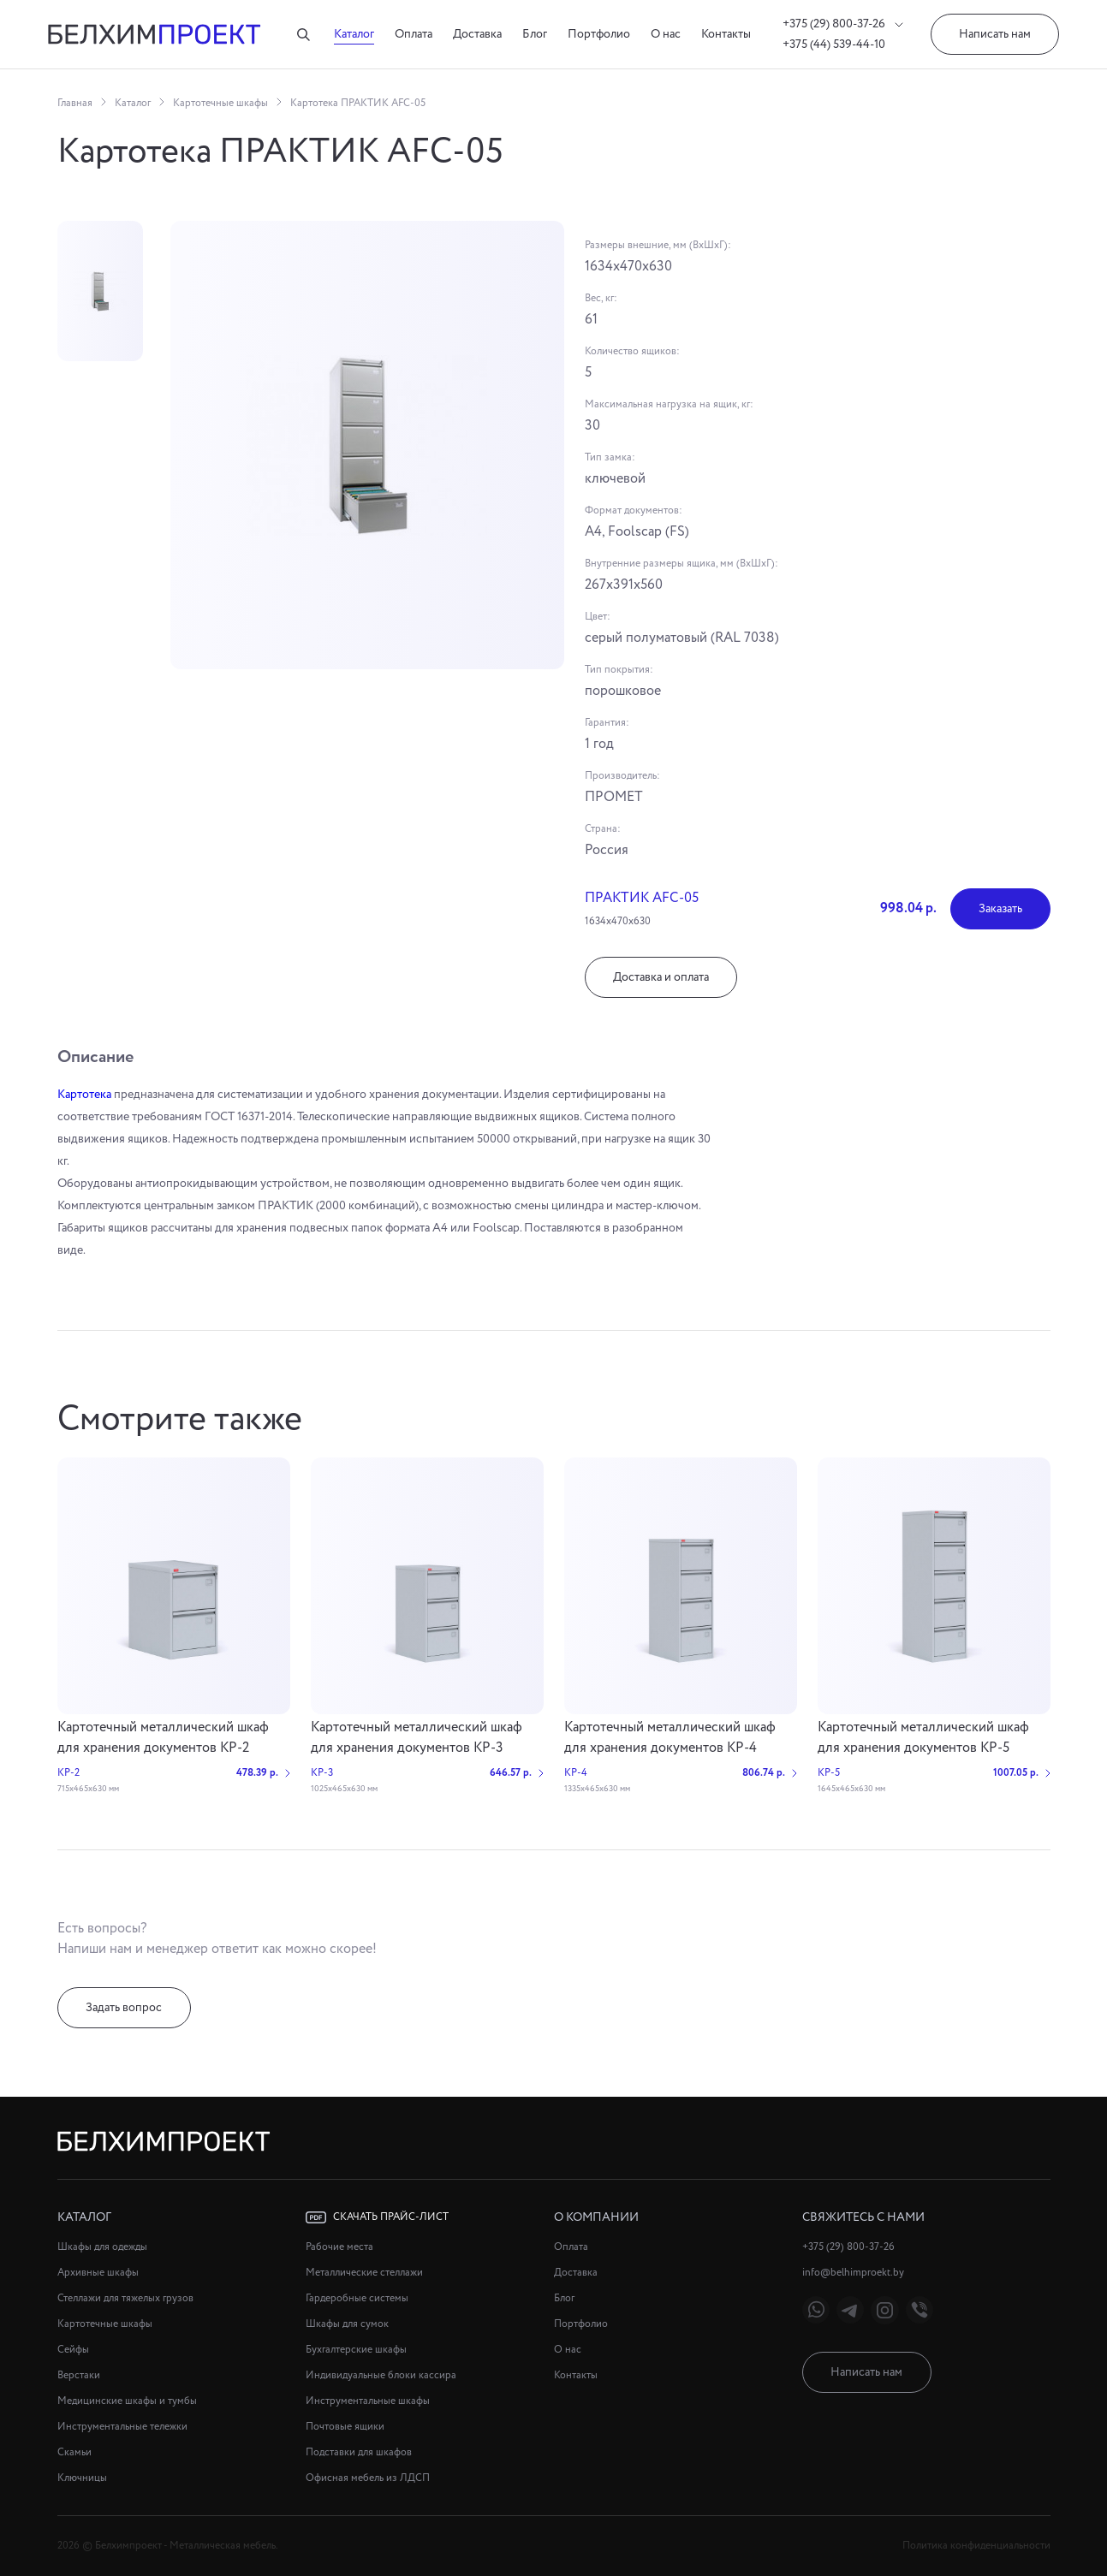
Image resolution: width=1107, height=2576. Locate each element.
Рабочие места (339, 2247)
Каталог (354, 34)
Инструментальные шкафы (368, 2401)
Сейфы (73, 2349)
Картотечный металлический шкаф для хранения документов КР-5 (923, 1738)
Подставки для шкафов (359, 2452)
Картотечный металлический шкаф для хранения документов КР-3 (416, 1738)
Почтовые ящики (345, 2426)
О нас (666, 34)
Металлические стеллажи (364, 2272)
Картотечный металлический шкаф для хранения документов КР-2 (163, 1738)
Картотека (84, 1094)
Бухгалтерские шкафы (356, 2349)
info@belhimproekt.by (853, 2272)
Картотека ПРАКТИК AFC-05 (358, 103)
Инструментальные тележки (122, 2426)
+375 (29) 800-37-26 (843, 24)
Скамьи (74, 2452)
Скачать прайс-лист (377, 2217)
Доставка (477, 34)
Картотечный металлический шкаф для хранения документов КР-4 (670, 1738)
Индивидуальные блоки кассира (381, 2375)
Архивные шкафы (98, 2272)
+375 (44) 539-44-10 (834, 44)
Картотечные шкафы (220, 103)
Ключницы (82, 2478)
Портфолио (599, 34)
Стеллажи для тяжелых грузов (125, 2298)
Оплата (413, 34)
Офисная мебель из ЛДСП (368, 2478)
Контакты (726, 34)
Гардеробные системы (357, 2298)
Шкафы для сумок (347, 2324)
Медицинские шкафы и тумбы (127, 2401)
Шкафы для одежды (102, 2247)
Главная (74, 103)
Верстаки (78, 2375)
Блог (534, 34)
